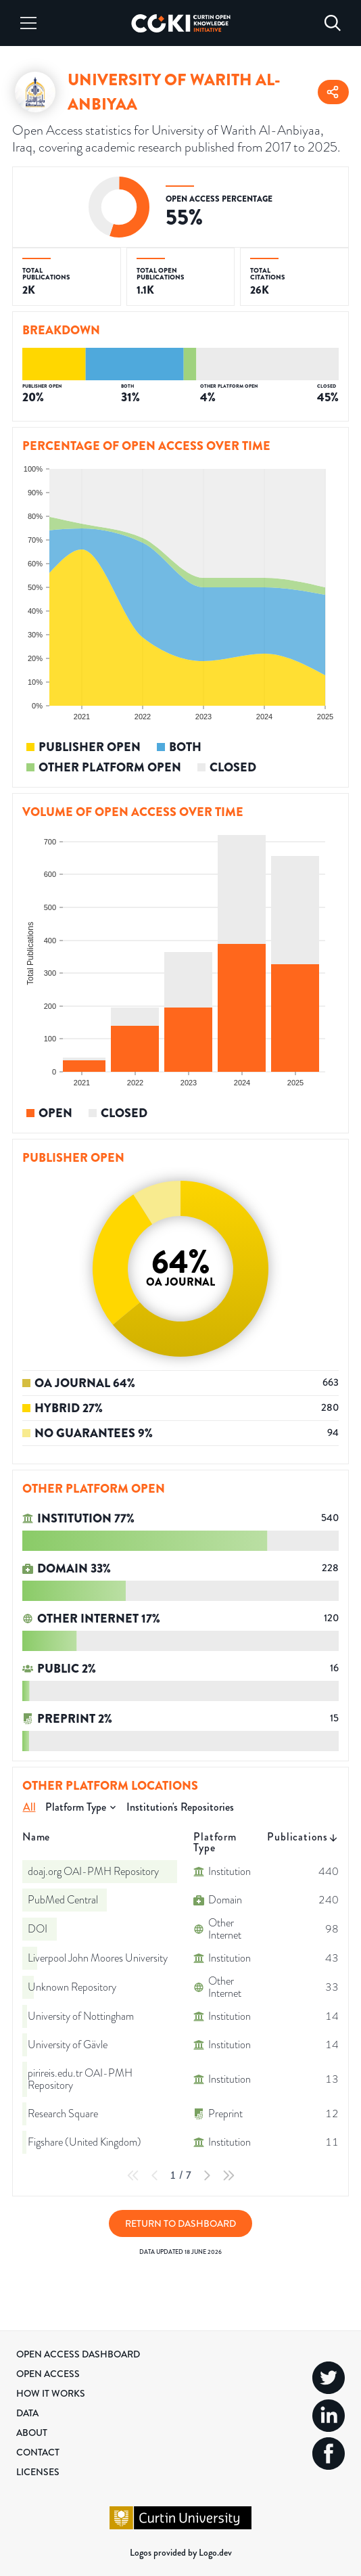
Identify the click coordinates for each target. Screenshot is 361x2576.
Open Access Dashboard (78, 2354)
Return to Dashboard (180, 2223)
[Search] (332, 23)
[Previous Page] (155, 2175)
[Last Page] (228, 2175)
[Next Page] (207, 2175)
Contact (37, 2452)
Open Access (48, 2373)
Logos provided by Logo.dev (181, 2552)
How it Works (50, 2393)
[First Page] (133, 2175)
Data (27, 2413)
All (29, 1807)
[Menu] (28, 23)
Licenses (37, 2472)
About (31, 2432)
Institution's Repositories (180, 1807)
